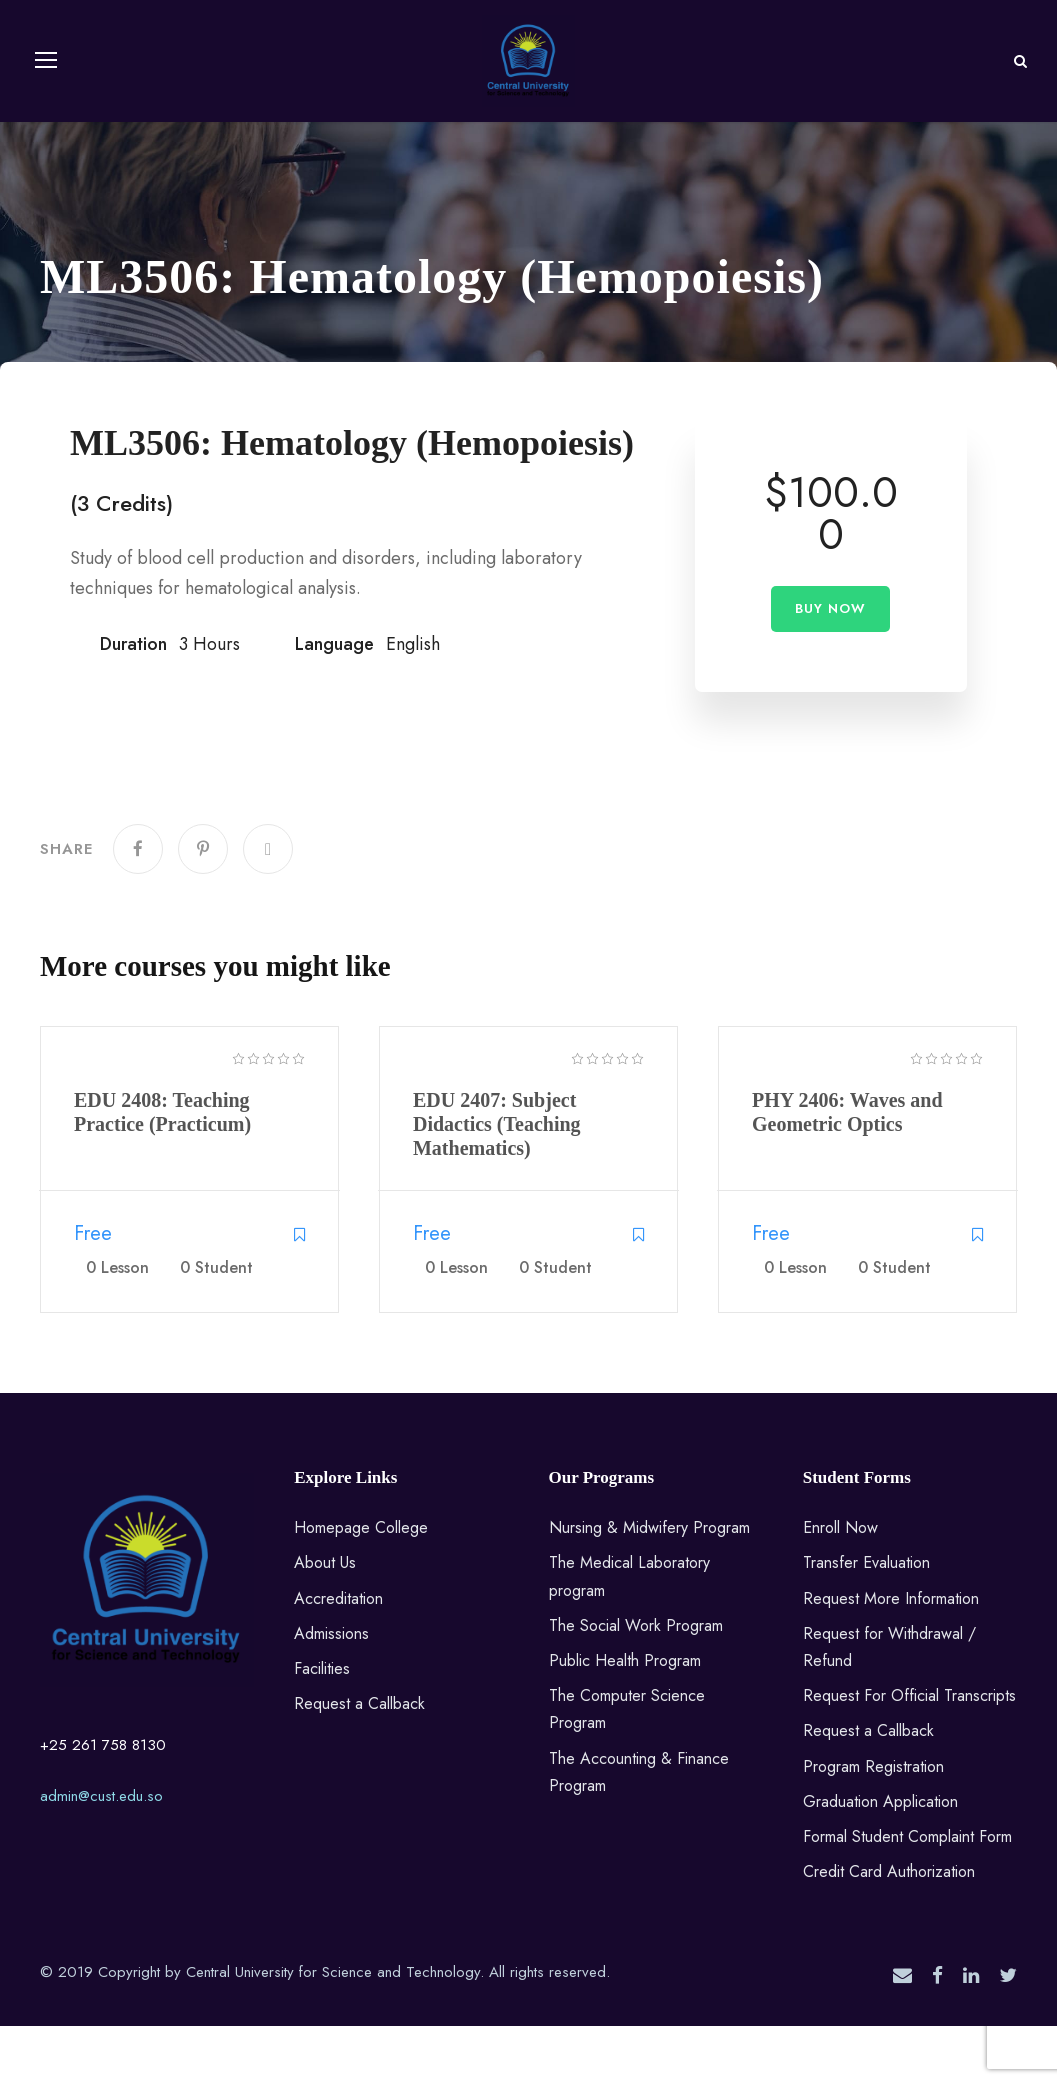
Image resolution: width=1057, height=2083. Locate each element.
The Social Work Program (636, 1682)
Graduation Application (880, 1858)
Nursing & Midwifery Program (649, 1585)
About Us (325, 1620)
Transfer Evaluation (866, 1620)
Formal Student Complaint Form (907, 1894)
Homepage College (361, 1585)
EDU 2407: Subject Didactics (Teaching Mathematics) (497, 1182)
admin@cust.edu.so (101, 1854)
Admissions (331, 1690)
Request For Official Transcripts (909, 1753)
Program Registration (873, 1823)
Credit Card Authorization (889, 1929)
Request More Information (891, 1655)
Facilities (322, 1726)
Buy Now (830, 666)
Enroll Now (840, 1585)
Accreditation (338, 1655)
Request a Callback (359, 1761)
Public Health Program (625, 1718)
